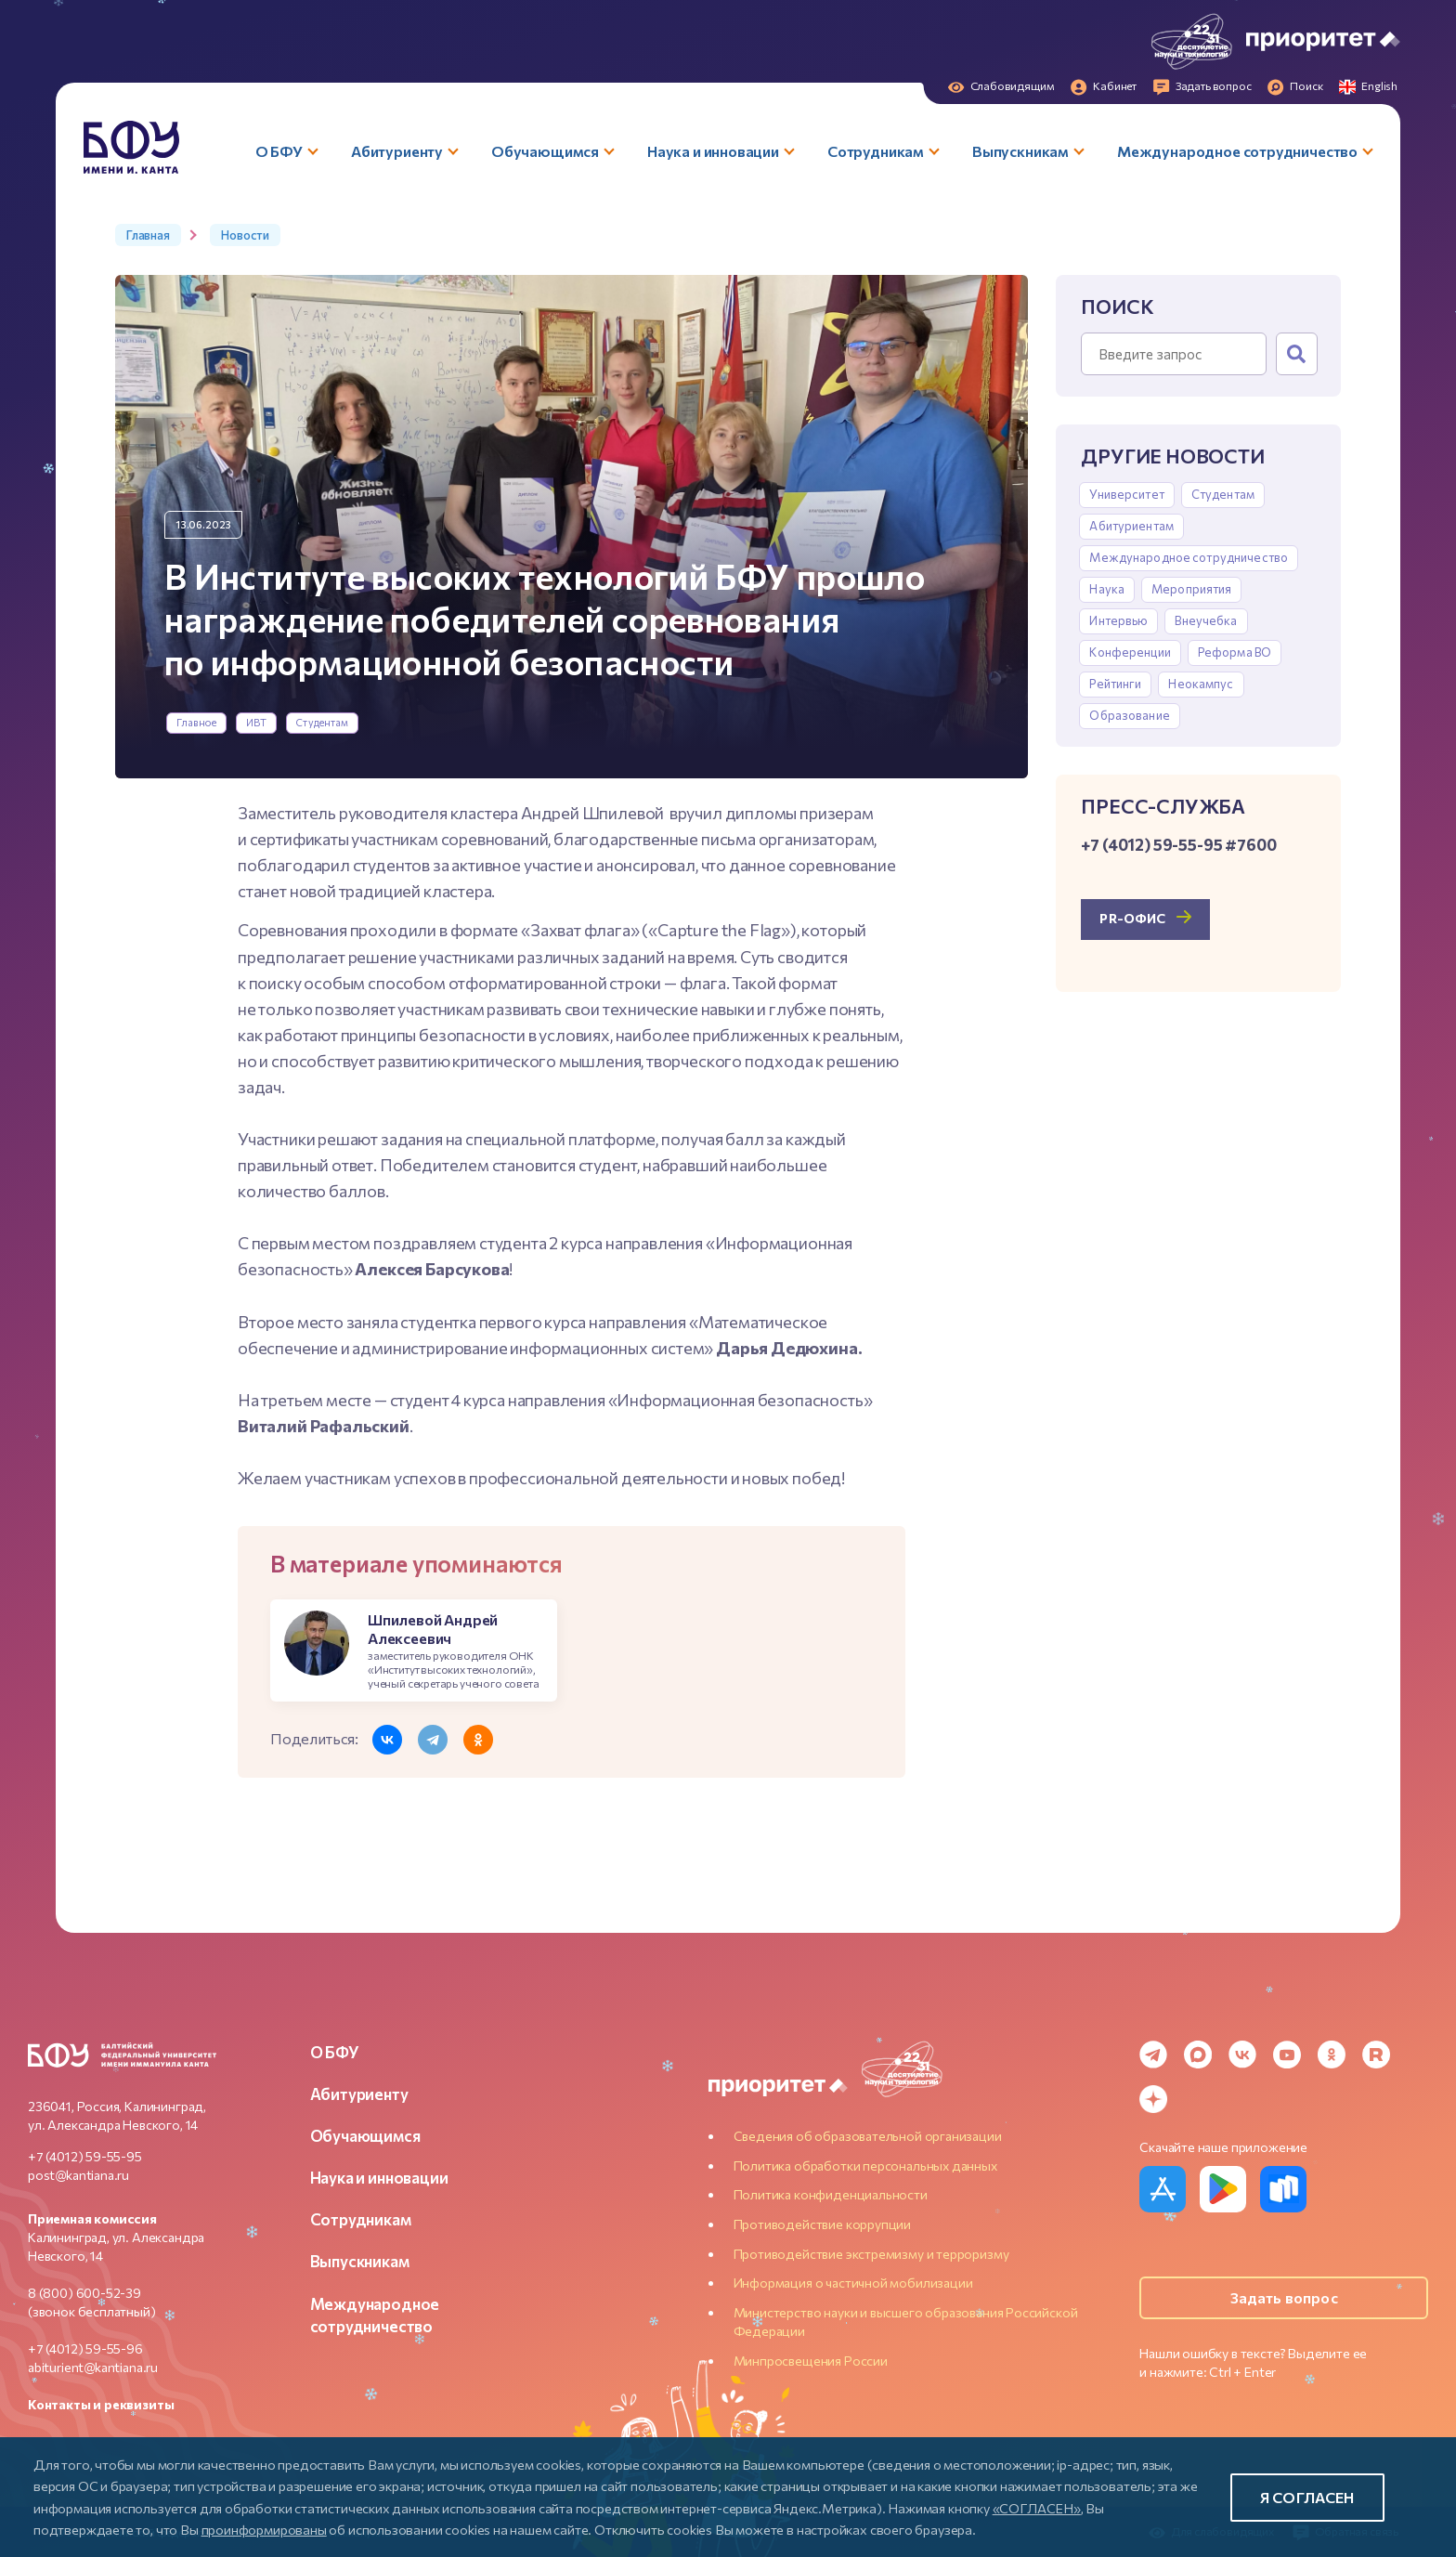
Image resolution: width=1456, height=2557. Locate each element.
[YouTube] (1287, 2054)
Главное (196, 722)
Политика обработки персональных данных (865, 2165)
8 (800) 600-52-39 (84, 2293)
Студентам (322, 722)
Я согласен (1307, 2497)
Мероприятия (1191, 588)
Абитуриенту (359, 2093)
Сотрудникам (360, 2219)
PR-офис (1132, 918)
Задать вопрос (1284, 2297)
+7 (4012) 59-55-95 (85, 2156)
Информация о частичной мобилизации (853, 2282)
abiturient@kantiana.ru (93, 2367)
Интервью (1118, 620)
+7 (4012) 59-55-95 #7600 (1178, 844)
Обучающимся (365, 2135)
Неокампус (1200, 683)
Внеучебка (1206, 620)
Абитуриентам (1131, 525)
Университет (1126, 494)
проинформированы (264, 2529)
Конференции (1129, 652)
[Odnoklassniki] (1332, 2054)
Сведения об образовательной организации (868, 2136)
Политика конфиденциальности (831, 2194)
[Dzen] (1153, 2099)
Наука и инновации (379, 2177)
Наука (1106, 588)
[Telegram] (1153, 2054)
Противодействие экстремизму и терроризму (871, 2254)
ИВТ (256, 722)
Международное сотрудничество (1188, 557)
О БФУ (334, 2051)
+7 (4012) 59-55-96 (85, 2348)
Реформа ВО (1234, 652)
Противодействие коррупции (823, 2224)
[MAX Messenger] (1198, 2054)
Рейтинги (1115, 683)
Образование (1129, 715)
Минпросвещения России (811, 2360)
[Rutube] (1376, 2054)
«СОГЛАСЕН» (1037, 2507)
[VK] (1242, 2054)
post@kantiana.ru (78, 2175)
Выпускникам (360, 2260)
